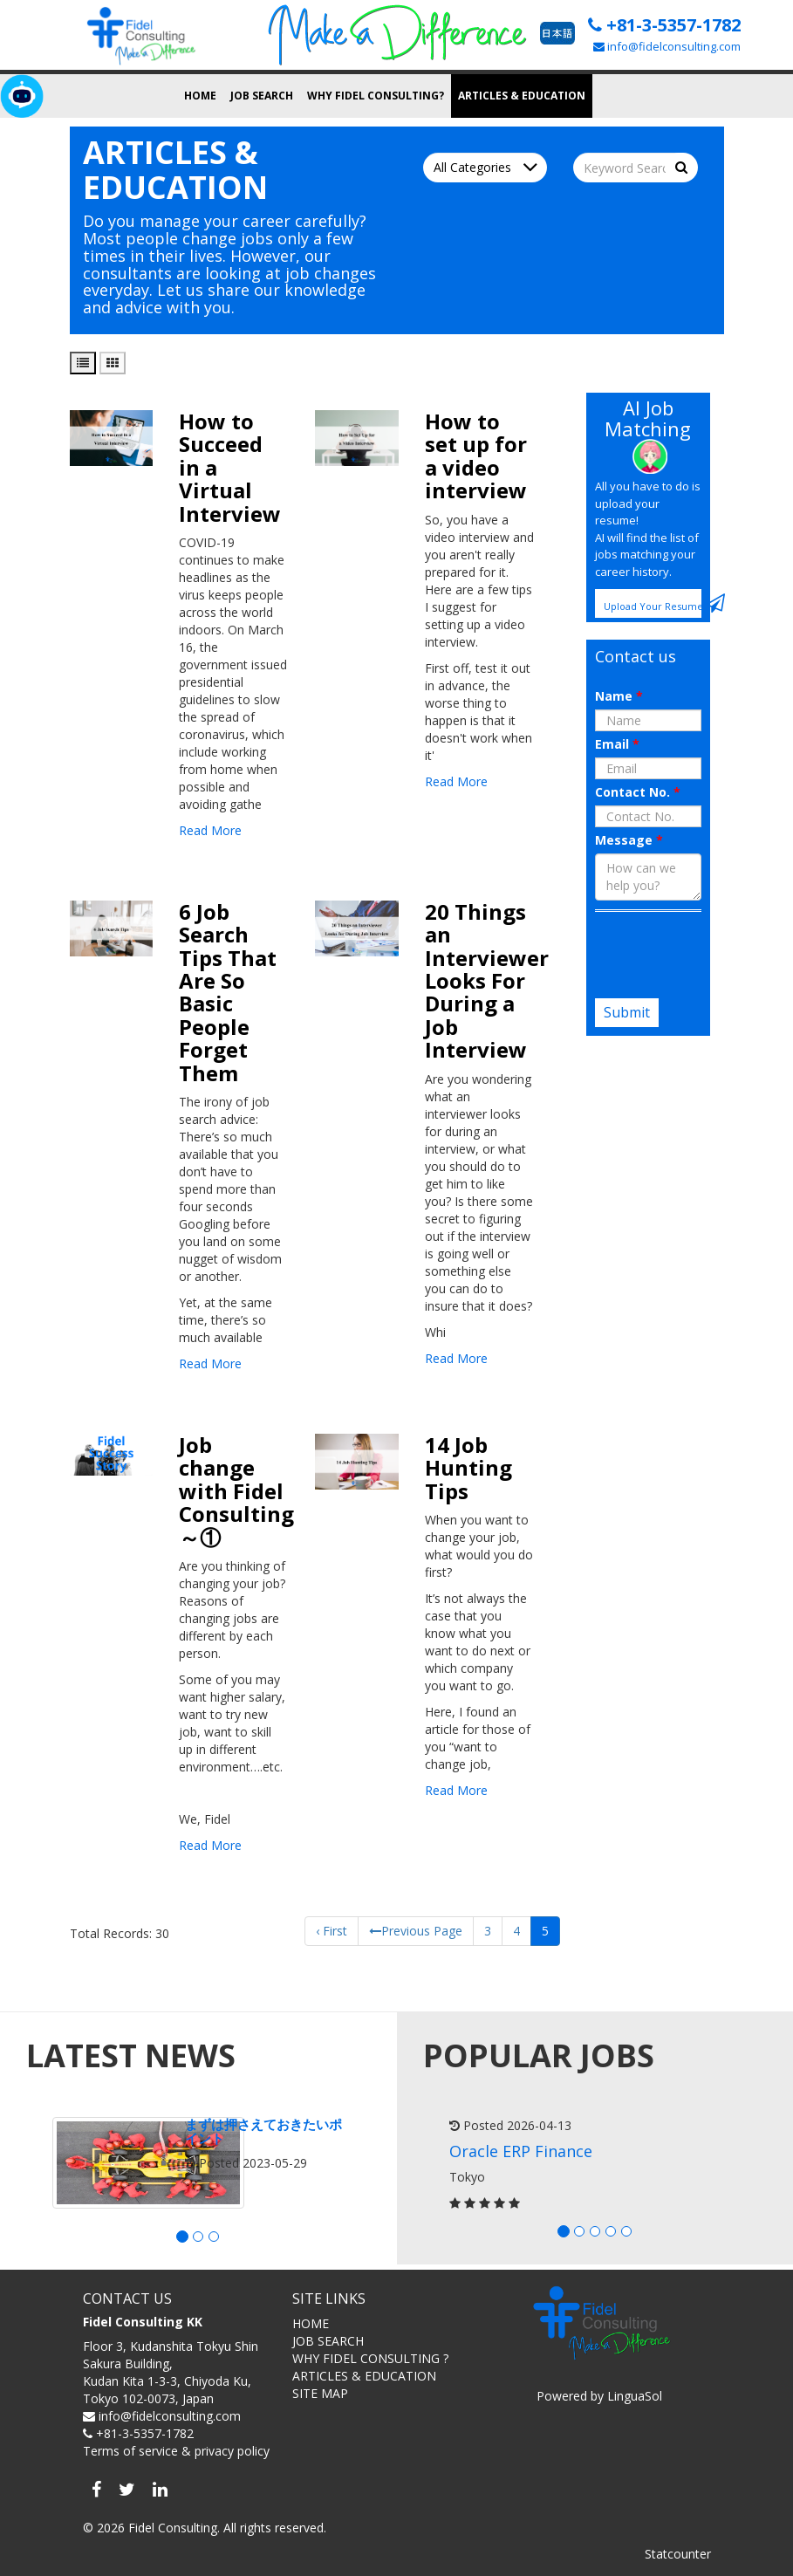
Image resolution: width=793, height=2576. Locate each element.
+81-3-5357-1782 (664, 25)
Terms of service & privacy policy (176, 2450)
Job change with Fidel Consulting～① (236, 1491)
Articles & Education (521, 95)
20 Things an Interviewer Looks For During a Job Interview (487, 980)
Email (617, 744)
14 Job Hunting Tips (468, 1467)
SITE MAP (320, 2393)
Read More (210, 830)
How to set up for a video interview (476, 455)
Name (619, 696)
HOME (310, 2323)
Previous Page (415, 1930)
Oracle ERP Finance (520, 2151)
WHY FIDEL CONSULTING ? (370, 2358)
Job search (261, 95)
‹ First (331, 1930)
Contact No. (637, 792)
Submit (627, 1012)
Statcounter (678, 2553)
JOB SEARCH (328, 2341)
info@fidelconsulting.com (667, 46)
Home (200, 95)
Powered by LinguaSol (599, 2396)
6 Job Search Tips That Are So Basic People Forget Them (228, 992)
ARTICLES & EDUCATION (364, 2375)
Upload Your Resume (652, 603)
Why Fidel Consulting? (375, 95)
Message (629, 840)
